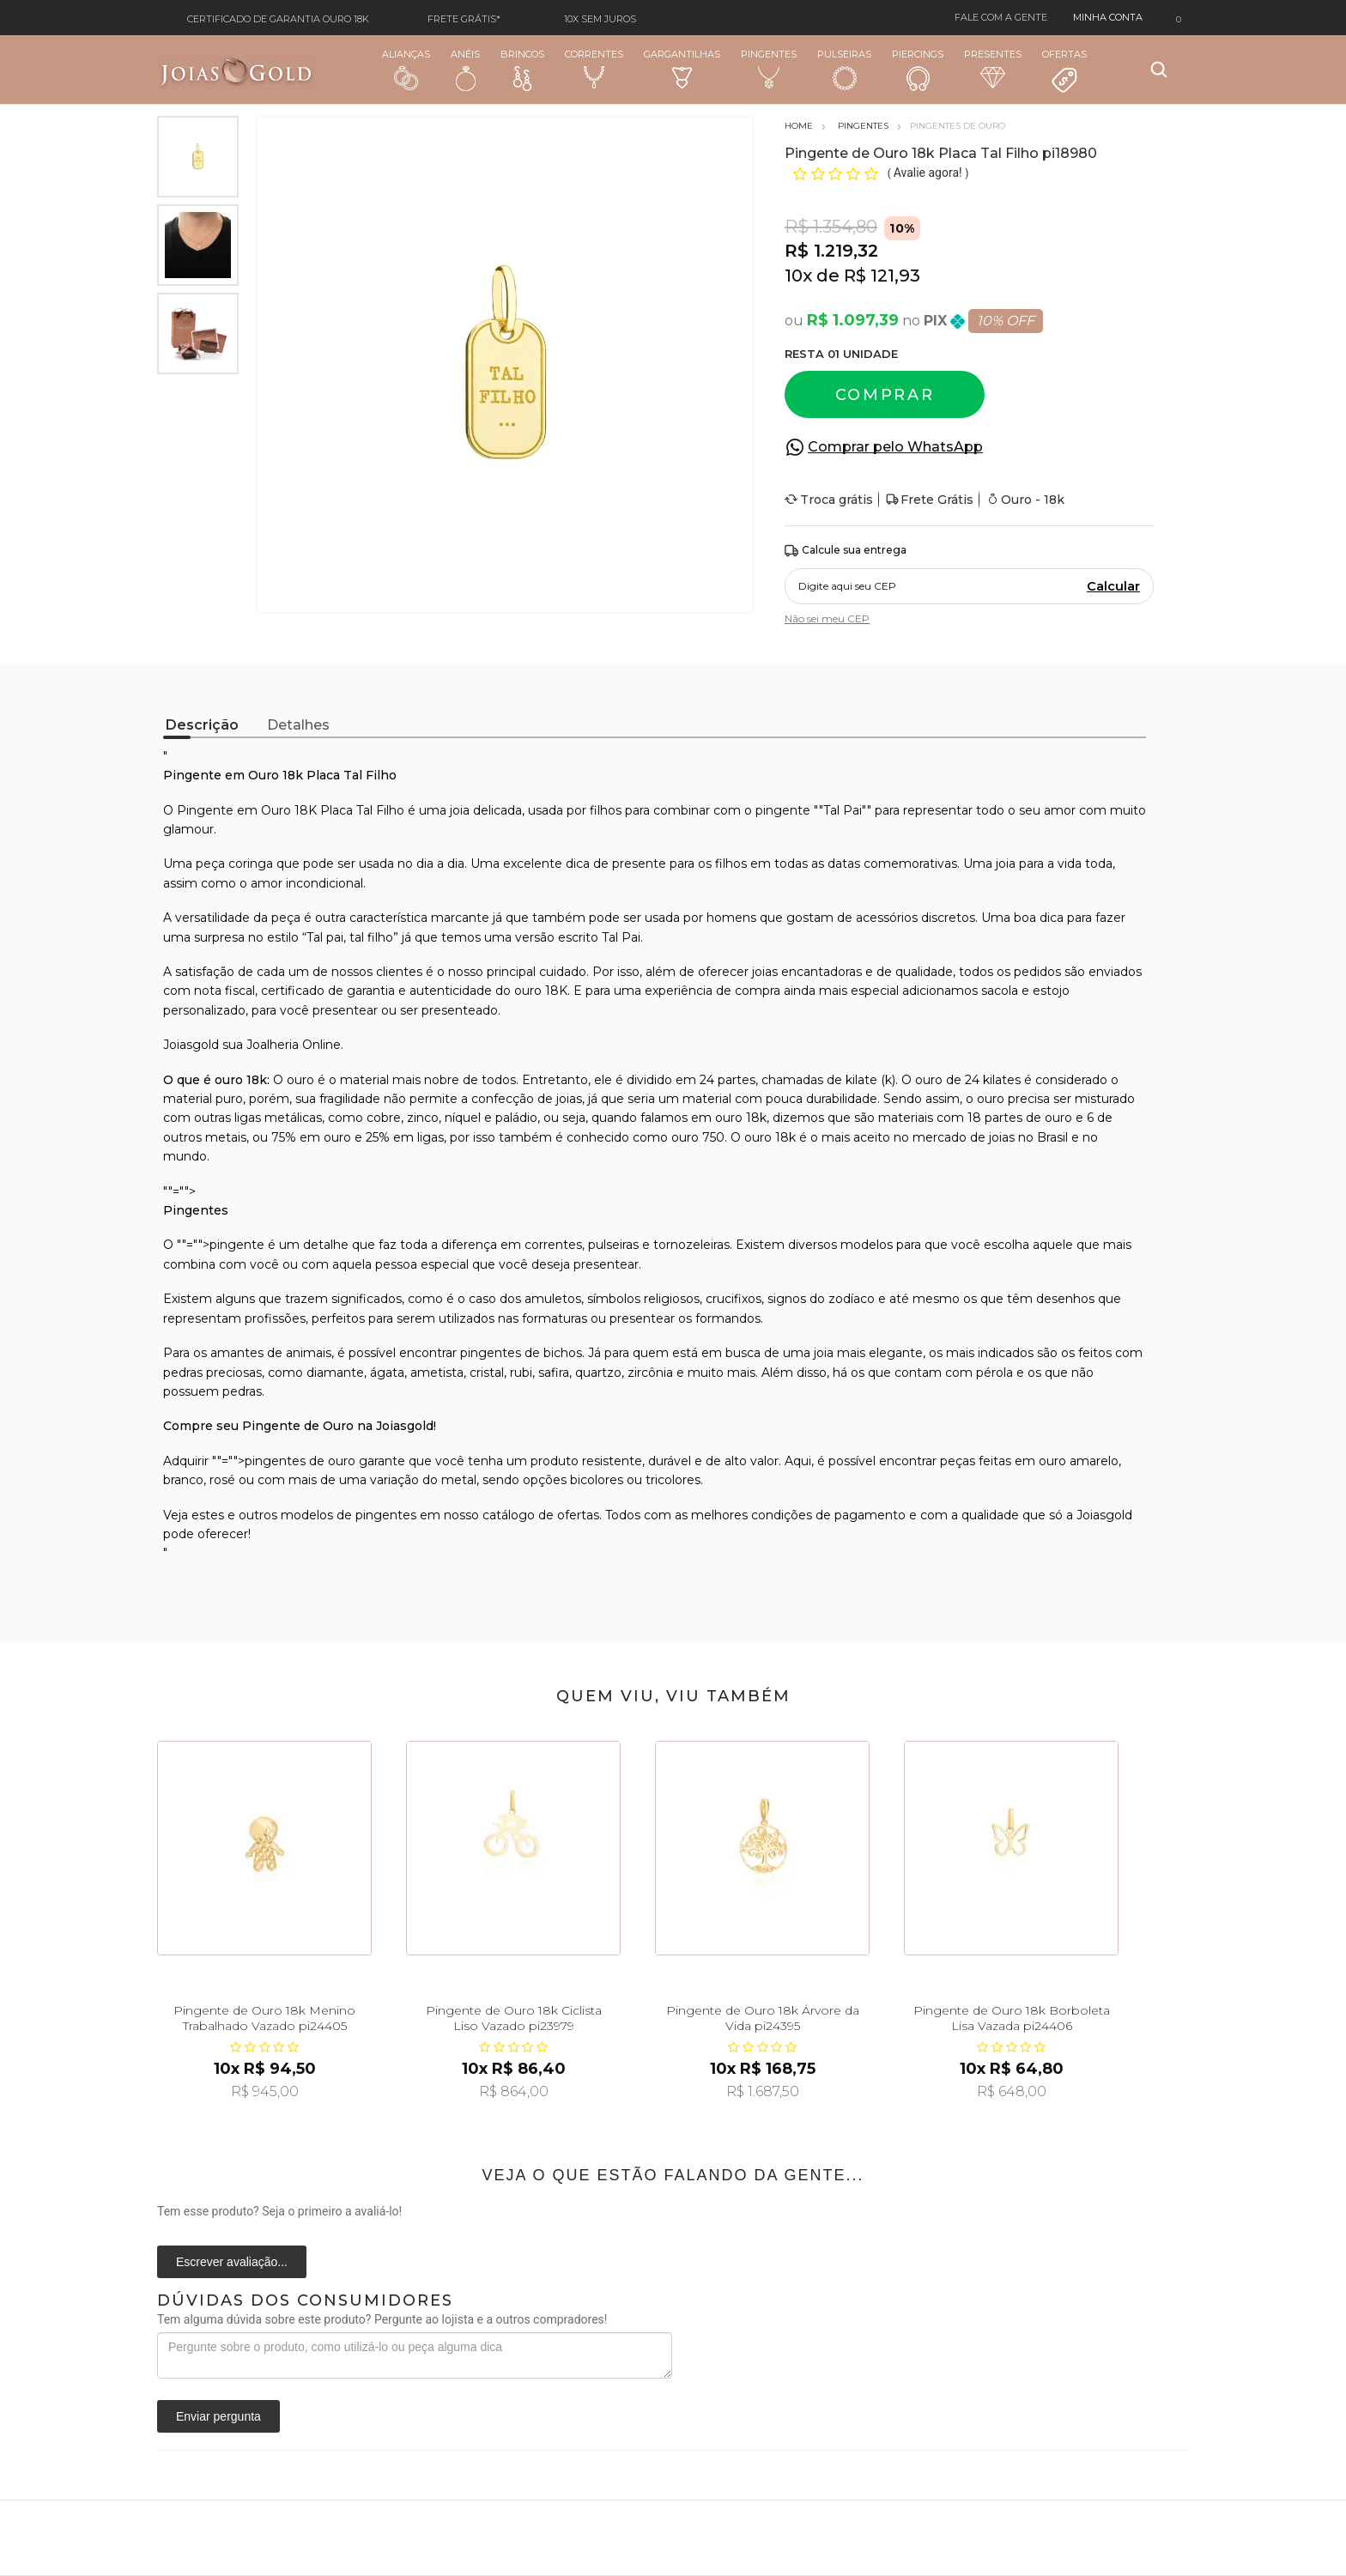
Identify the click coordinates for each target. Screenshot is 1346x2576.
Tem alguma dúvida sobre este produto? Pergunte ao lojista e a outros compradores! (382, 2319)
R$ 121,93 (882, 275)
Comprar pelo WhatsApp (895, 447)
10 (798, 275)
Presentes (993, 68)
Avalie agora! (929, 172)
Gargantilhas (682, 68)
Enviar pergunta (218, 2416)
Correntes (594, 68)
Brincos (522, 69)
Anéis (465, 69)
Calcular (1113, 586)
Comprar (885, 394)
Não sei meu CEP (827, 618)
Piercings (917, 69)
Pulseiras (844, 70)
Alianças (406, 69)
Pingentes (769, 68)
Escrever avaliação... (232, 2262)
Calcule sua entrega (845, 550)
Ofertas (1064, 71)
